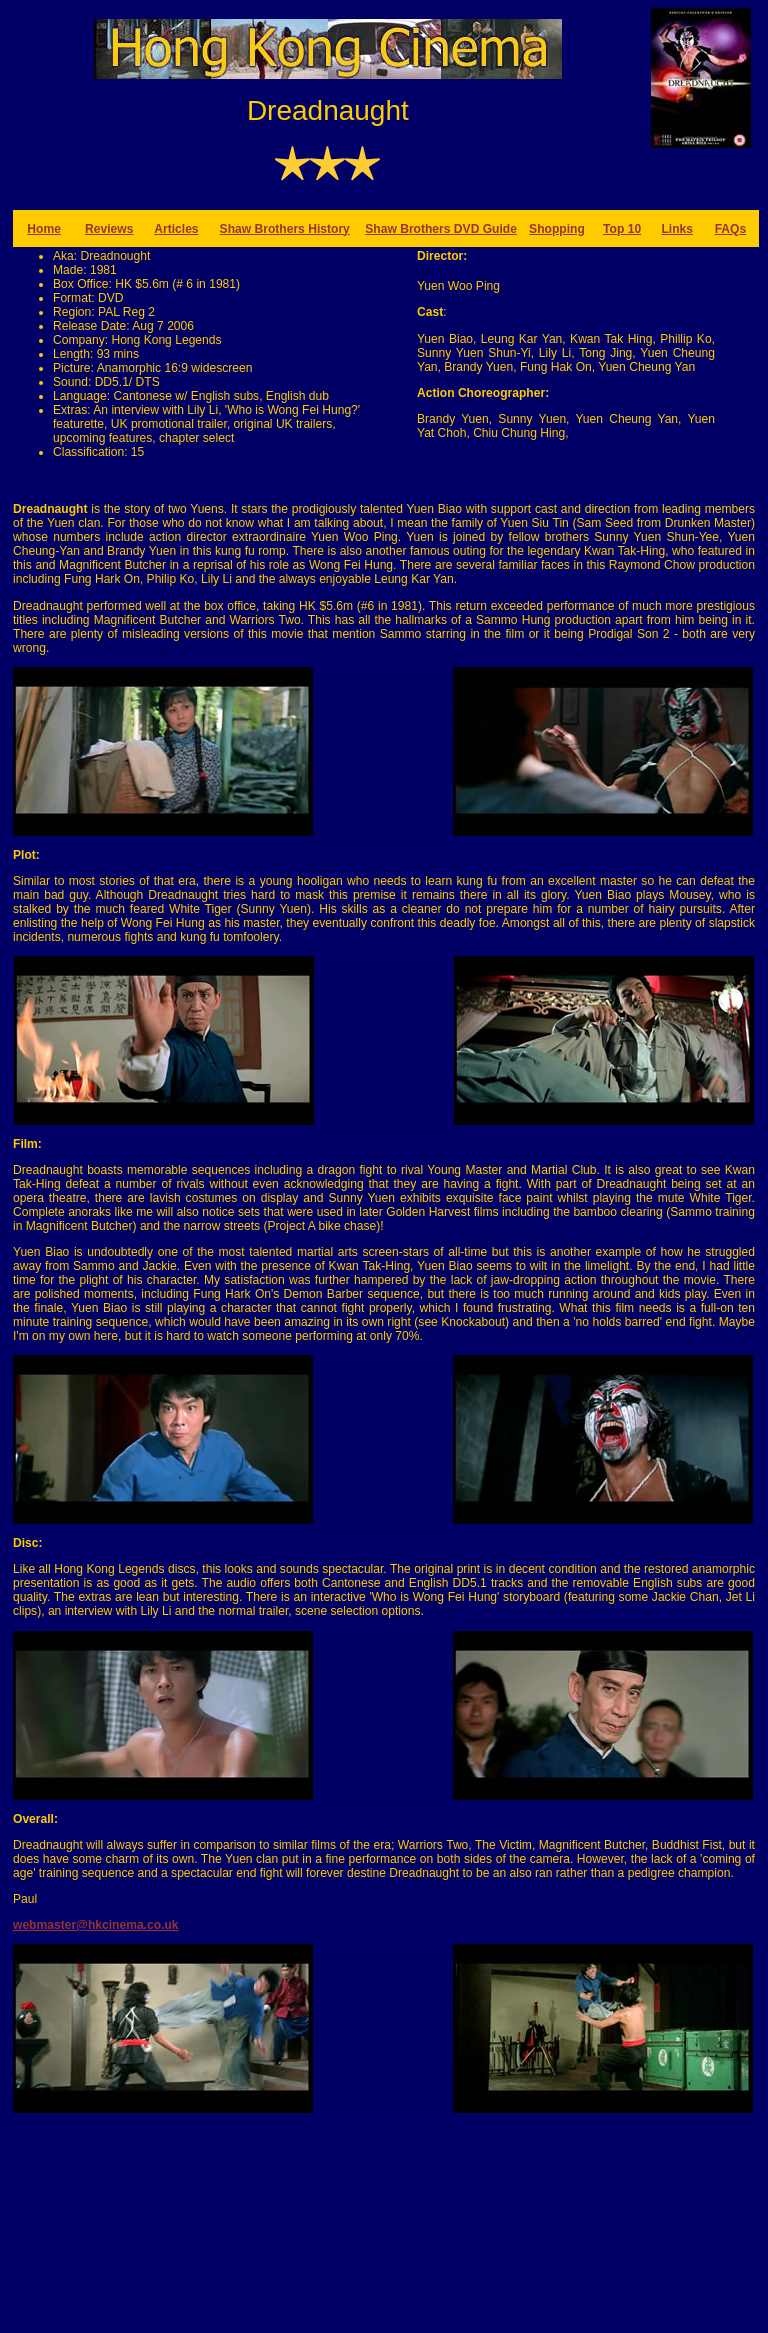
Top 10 (622, 229)
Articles (176, 229)
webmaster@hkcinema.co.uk (96, 1925)
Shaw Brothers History (285, 229)
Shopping (557, 229)
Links (677, 229)
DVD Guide (485, 229)
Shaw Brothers (409, 229)
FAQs (731, 229)
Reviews (109, 229)
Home (44, 229)
